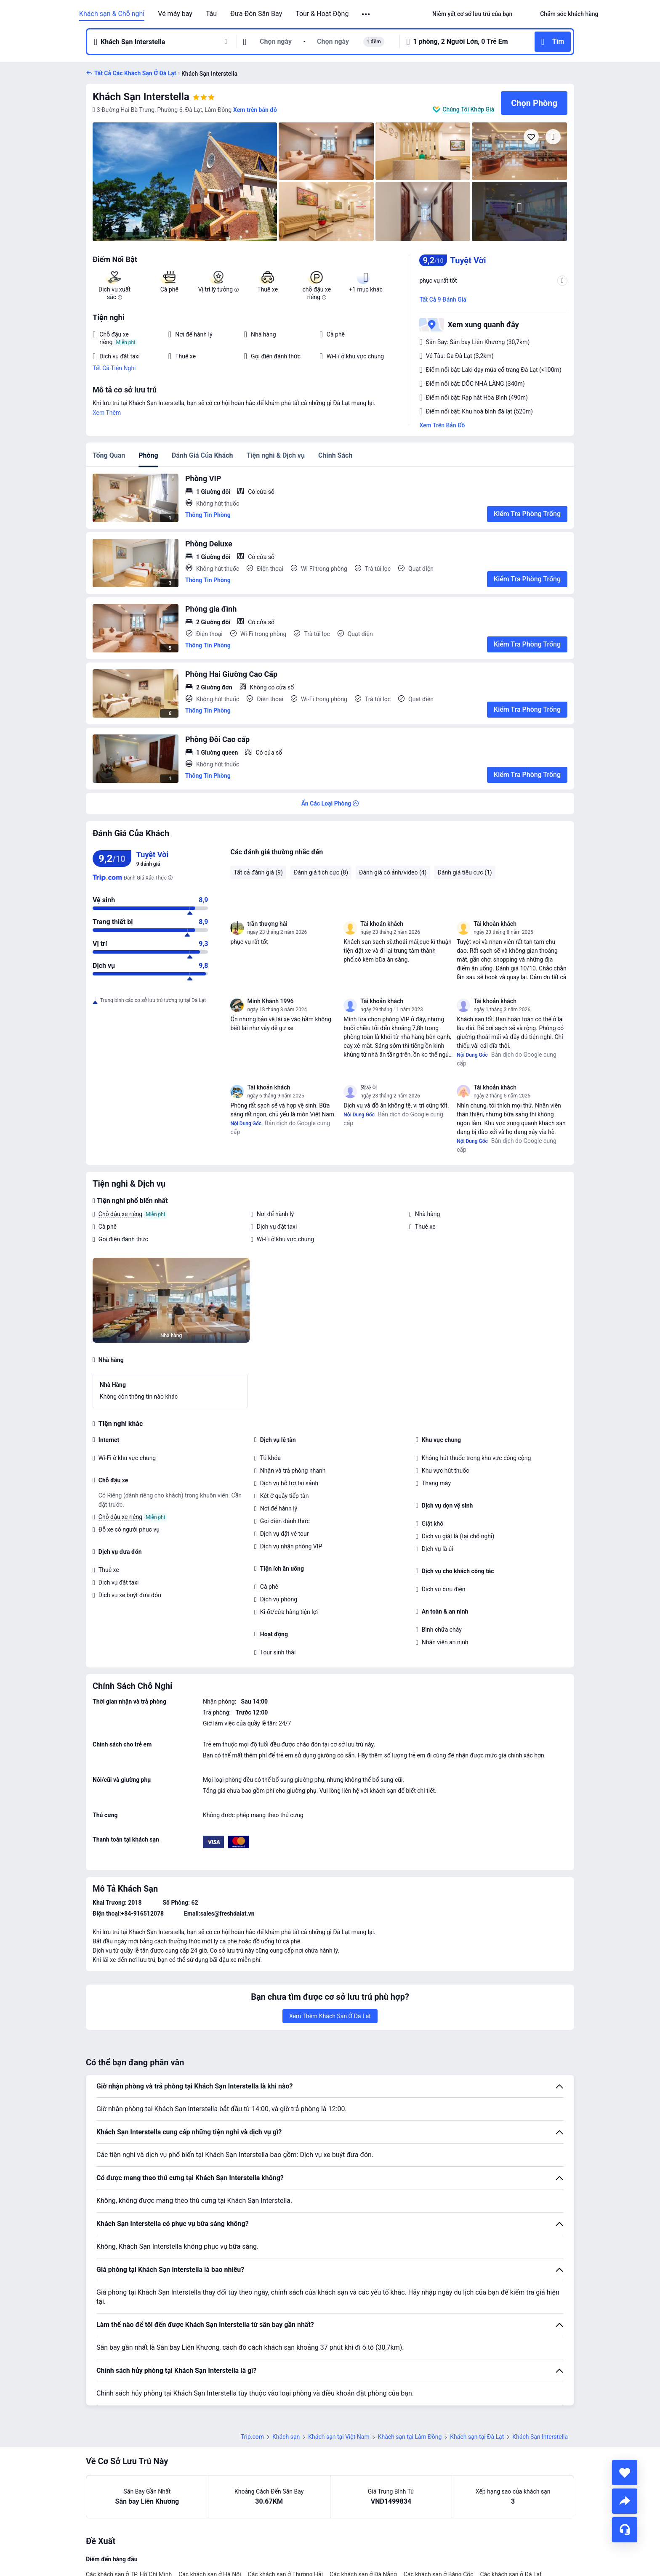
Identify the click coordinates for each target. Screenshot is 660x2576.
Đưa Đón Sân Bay (256, 14)
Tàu (211, 14)
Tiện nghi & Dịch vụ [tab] (275, 455)
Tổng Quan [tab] (109, 455)
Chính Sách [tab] (335, 455)
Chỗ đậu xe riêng (120, 1214)
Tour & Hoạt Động (322, 14)
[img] (185, 181)
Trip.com (252, 2436)
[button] (366, 14)
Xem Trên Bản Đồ (442, 425)
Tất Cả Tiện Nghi (114, 368)
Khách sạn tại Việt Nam (338, 2436)
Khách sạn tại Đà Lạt (477, 2436)
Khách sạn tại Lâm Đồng (410, 2436)
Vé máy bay (175, 14)
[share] (624, 2501)
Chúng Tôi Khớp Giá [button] (468, 109)
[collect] (624, 2472)
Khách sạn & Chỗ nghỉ (111, 14)
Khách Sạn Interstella (141, 97)
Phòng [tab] (148, 455)
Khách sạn (286, 2436)
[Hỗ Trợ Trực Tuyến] (624, 2529)
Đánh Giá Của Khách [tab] (202, 455)
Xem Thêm (107, 412)
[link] (472, 14)
